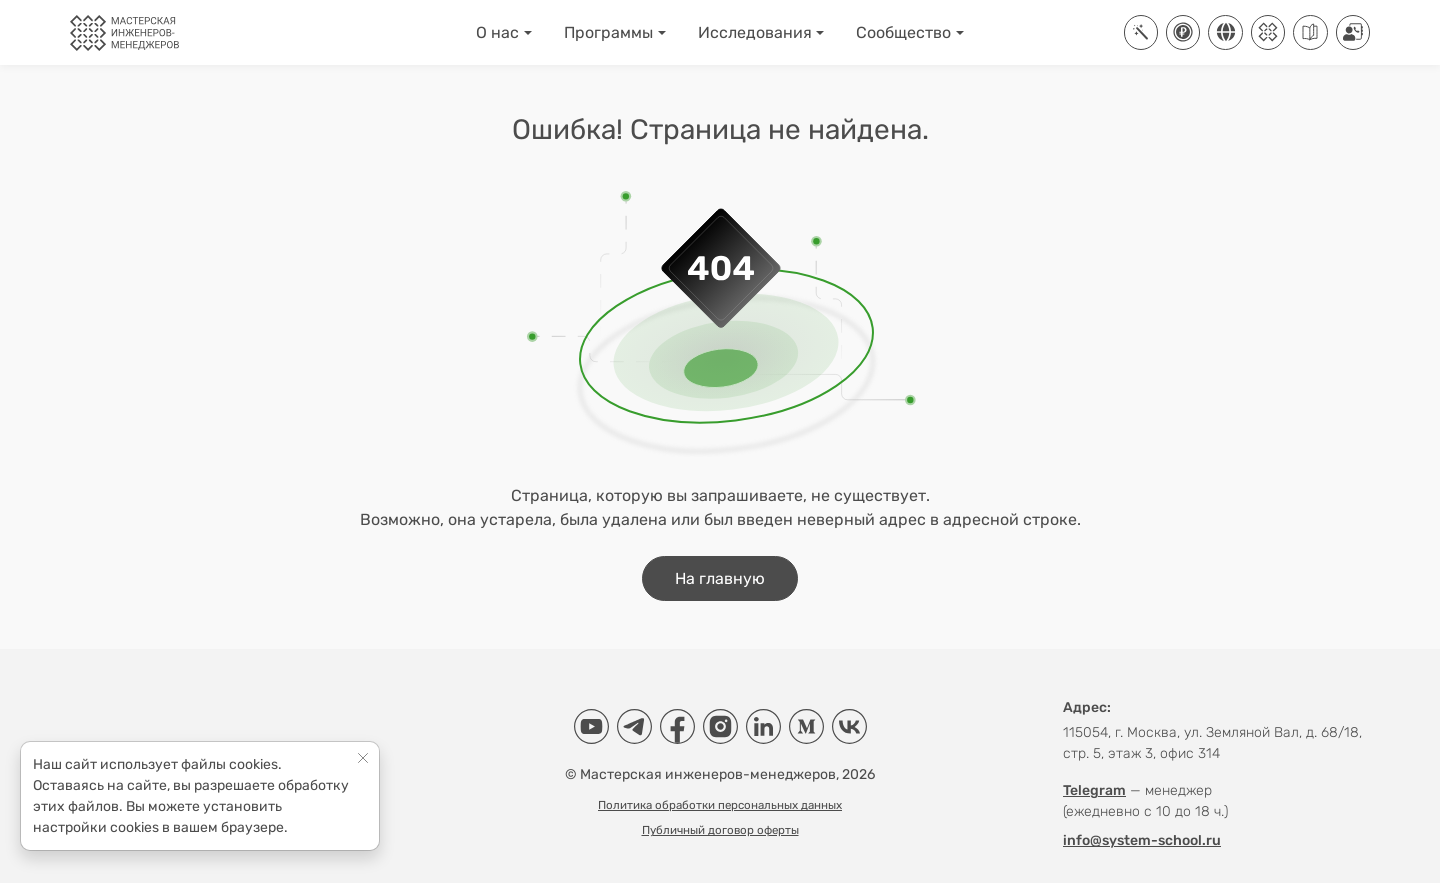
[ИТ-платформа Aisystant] (1141, 32)
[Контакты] (1353, 32)
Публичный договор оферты (720, 830)
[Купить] (1183, 32)
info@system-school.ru (1142, 840)
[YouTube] (591, 726)
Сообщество (903, 32)
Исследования (755, 32)
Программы (608, 32)
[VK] (849, 726)
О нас (497, 32)
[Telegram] (634, 726)
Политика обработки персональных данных (720, 805)
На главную (720, 578)
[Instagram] (720, 726)
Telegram (1094, 790)
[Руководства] (1310, 32)
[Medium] (806, 726)
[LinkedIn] (763, 726)
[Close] (363, 757)
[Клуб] (1268, 32)
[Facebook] (677, 726)
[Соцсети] (1225, 32)
